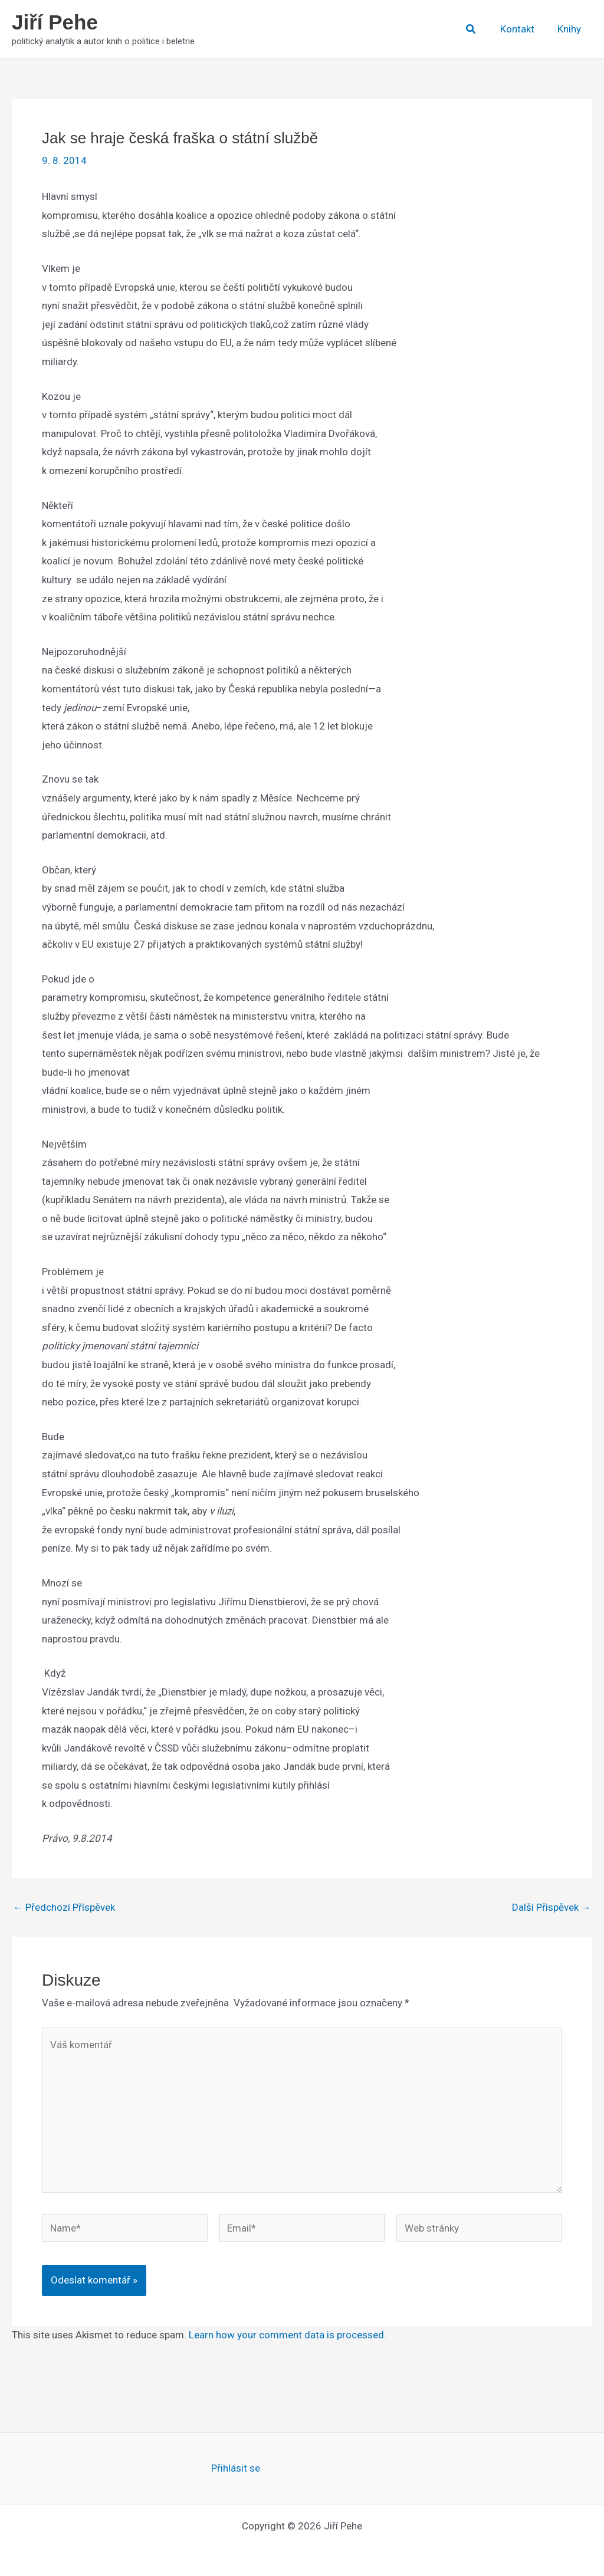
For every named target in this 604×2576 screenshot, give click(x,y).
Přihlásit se (235, 2468)
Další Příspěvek (551, 1908)
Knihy (570, 29)
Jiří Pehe (55, 22)
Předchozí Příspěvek (64, 1908)
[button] (477, 29)
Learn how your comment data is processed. (287, 2335)
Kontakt (521, 29)
